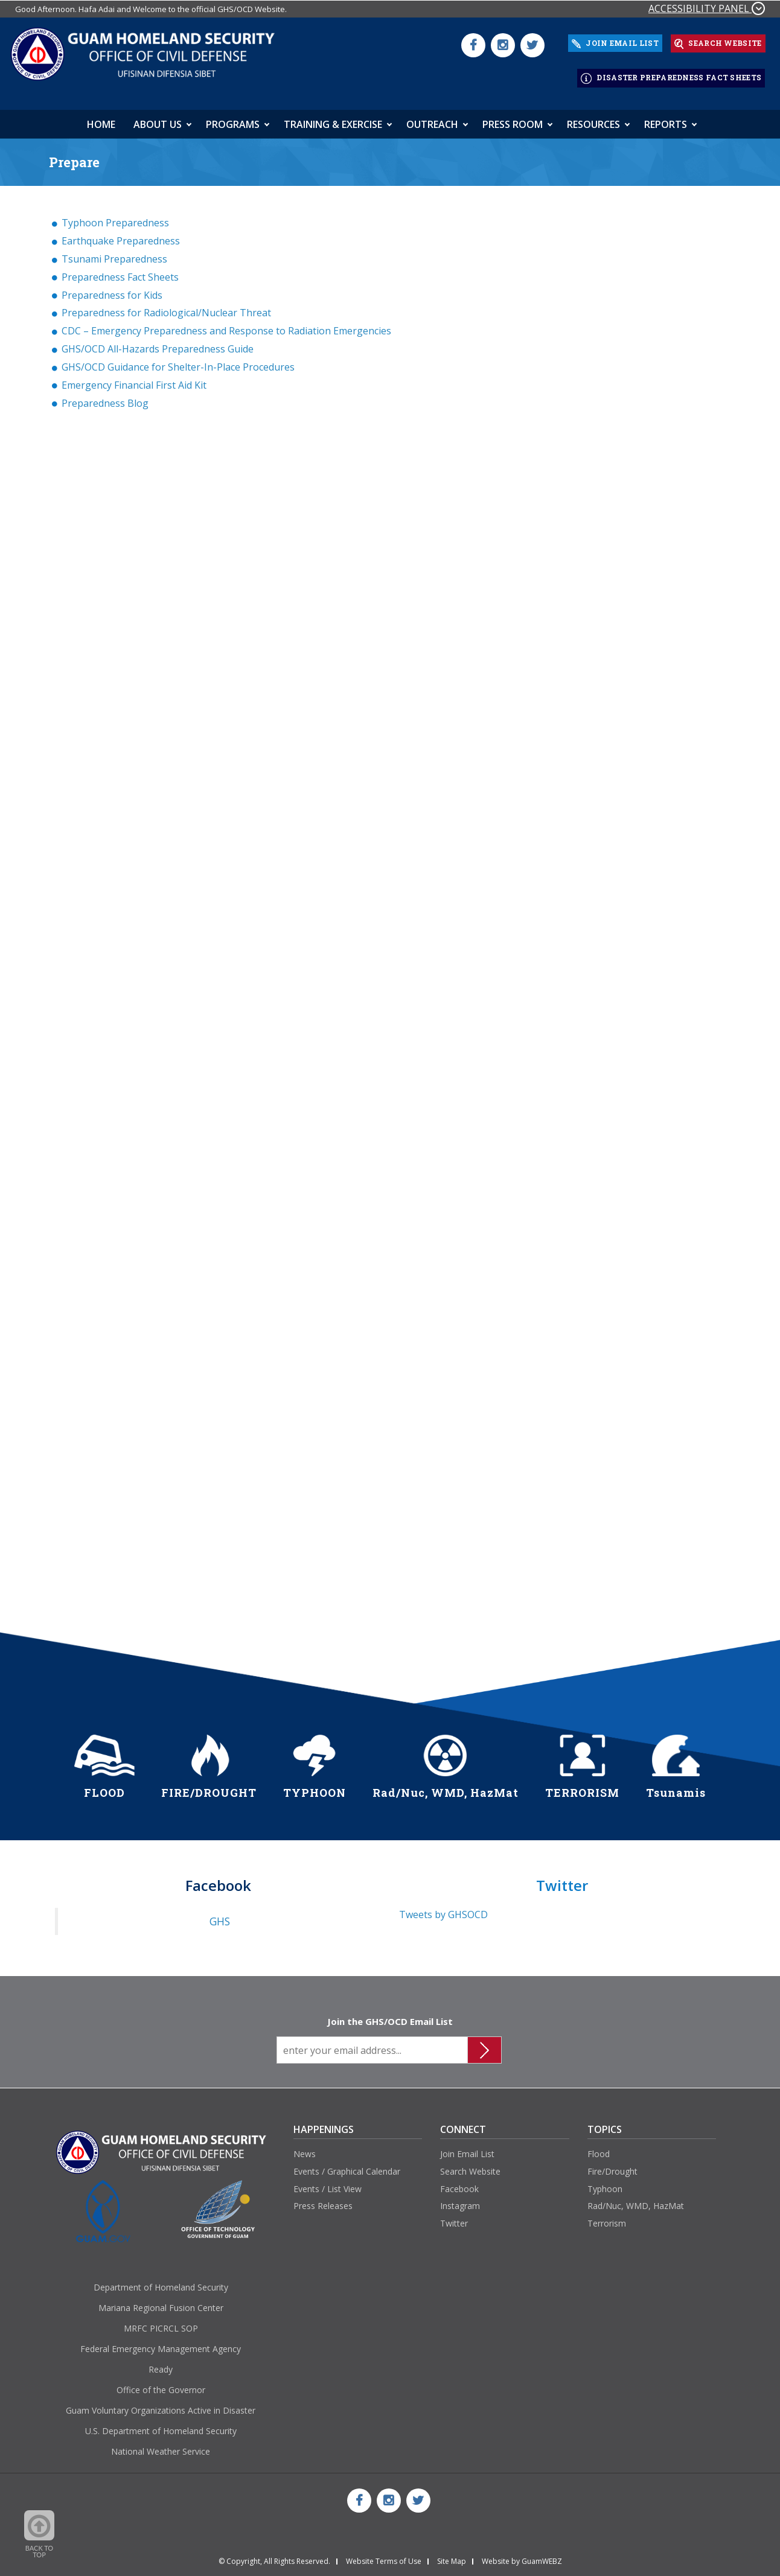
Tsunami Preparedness (114, 253)
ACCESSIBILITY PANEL (706, 8)
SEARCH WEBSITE (718, 42)
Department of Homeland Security (161, 2281)
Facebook (459, 2183)
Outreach (432, 119)
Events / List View (327, 2183)
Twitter (454, 2218)
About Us (157, 119)
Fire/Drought (612, 2166)
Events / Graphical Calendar (346, 2166)
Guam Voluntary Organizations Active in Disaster (160, 2405)
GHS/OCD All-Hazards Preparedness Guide (158, 343)
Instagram (460, 2201)
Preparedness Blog (105, 397)
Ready (161, 2364)
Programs (233, 119)
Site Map (451, 2556)
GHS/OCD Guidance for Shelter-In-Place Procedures (178, 361)
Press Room (512, 119)
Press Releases (323, 2201)
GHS (219, 1915)
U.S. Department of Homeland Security (161, 2425)
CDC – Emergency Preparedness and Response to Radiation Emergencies (226, 326)
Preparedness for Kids (112, 289)
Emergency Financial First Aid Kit (134, 379)
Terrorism (606, 2218)
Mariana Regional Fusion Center (160, 2302)
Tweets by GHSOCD (443, 1909)
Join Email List (467, 2148)
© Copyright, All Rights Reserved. (274, 2556)
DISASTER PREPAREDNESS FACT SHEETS (671, 74)
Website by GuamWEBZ (522, 2556)
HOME (101, 119)
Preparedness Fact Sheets (120, 271)
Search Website (470, 2166)
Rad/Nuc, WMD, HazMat (635, 2201)
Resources (593, 119)
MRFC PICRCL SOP (161, 2323)
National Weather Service (160, 2446)
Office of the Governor (161, 2384)
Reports (665, 119)
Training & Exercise (333, 119)
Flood (598, 2148)
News (304, 2148)
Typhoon (604, 2183)
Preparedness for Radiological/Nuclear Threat (166, 307)
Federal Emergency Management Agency (160, 2343)
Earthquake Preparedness (121, 235)
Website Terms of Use (383, 2556)
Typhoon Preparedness (115, 217)
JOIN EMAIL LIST (615, 42)
